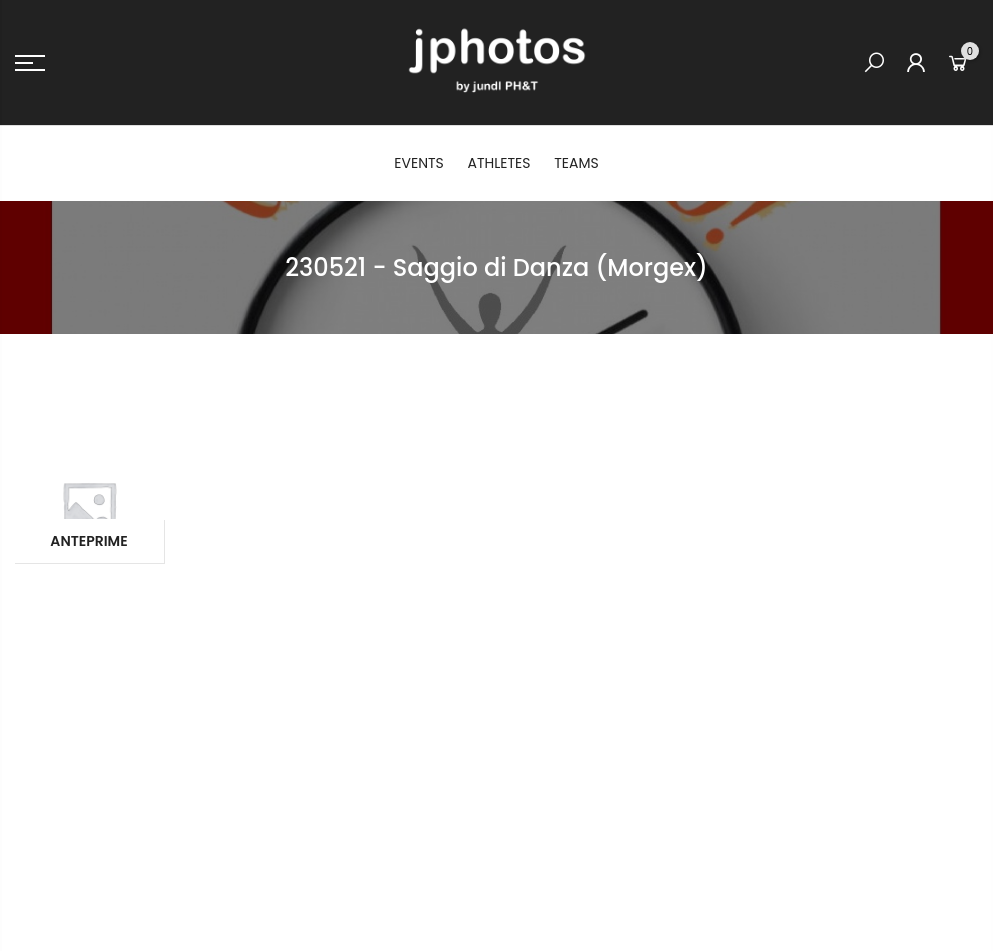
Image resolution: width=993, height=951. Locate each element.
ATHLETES (499, 163)
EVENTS (418, 163)
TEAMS (576, 163)
